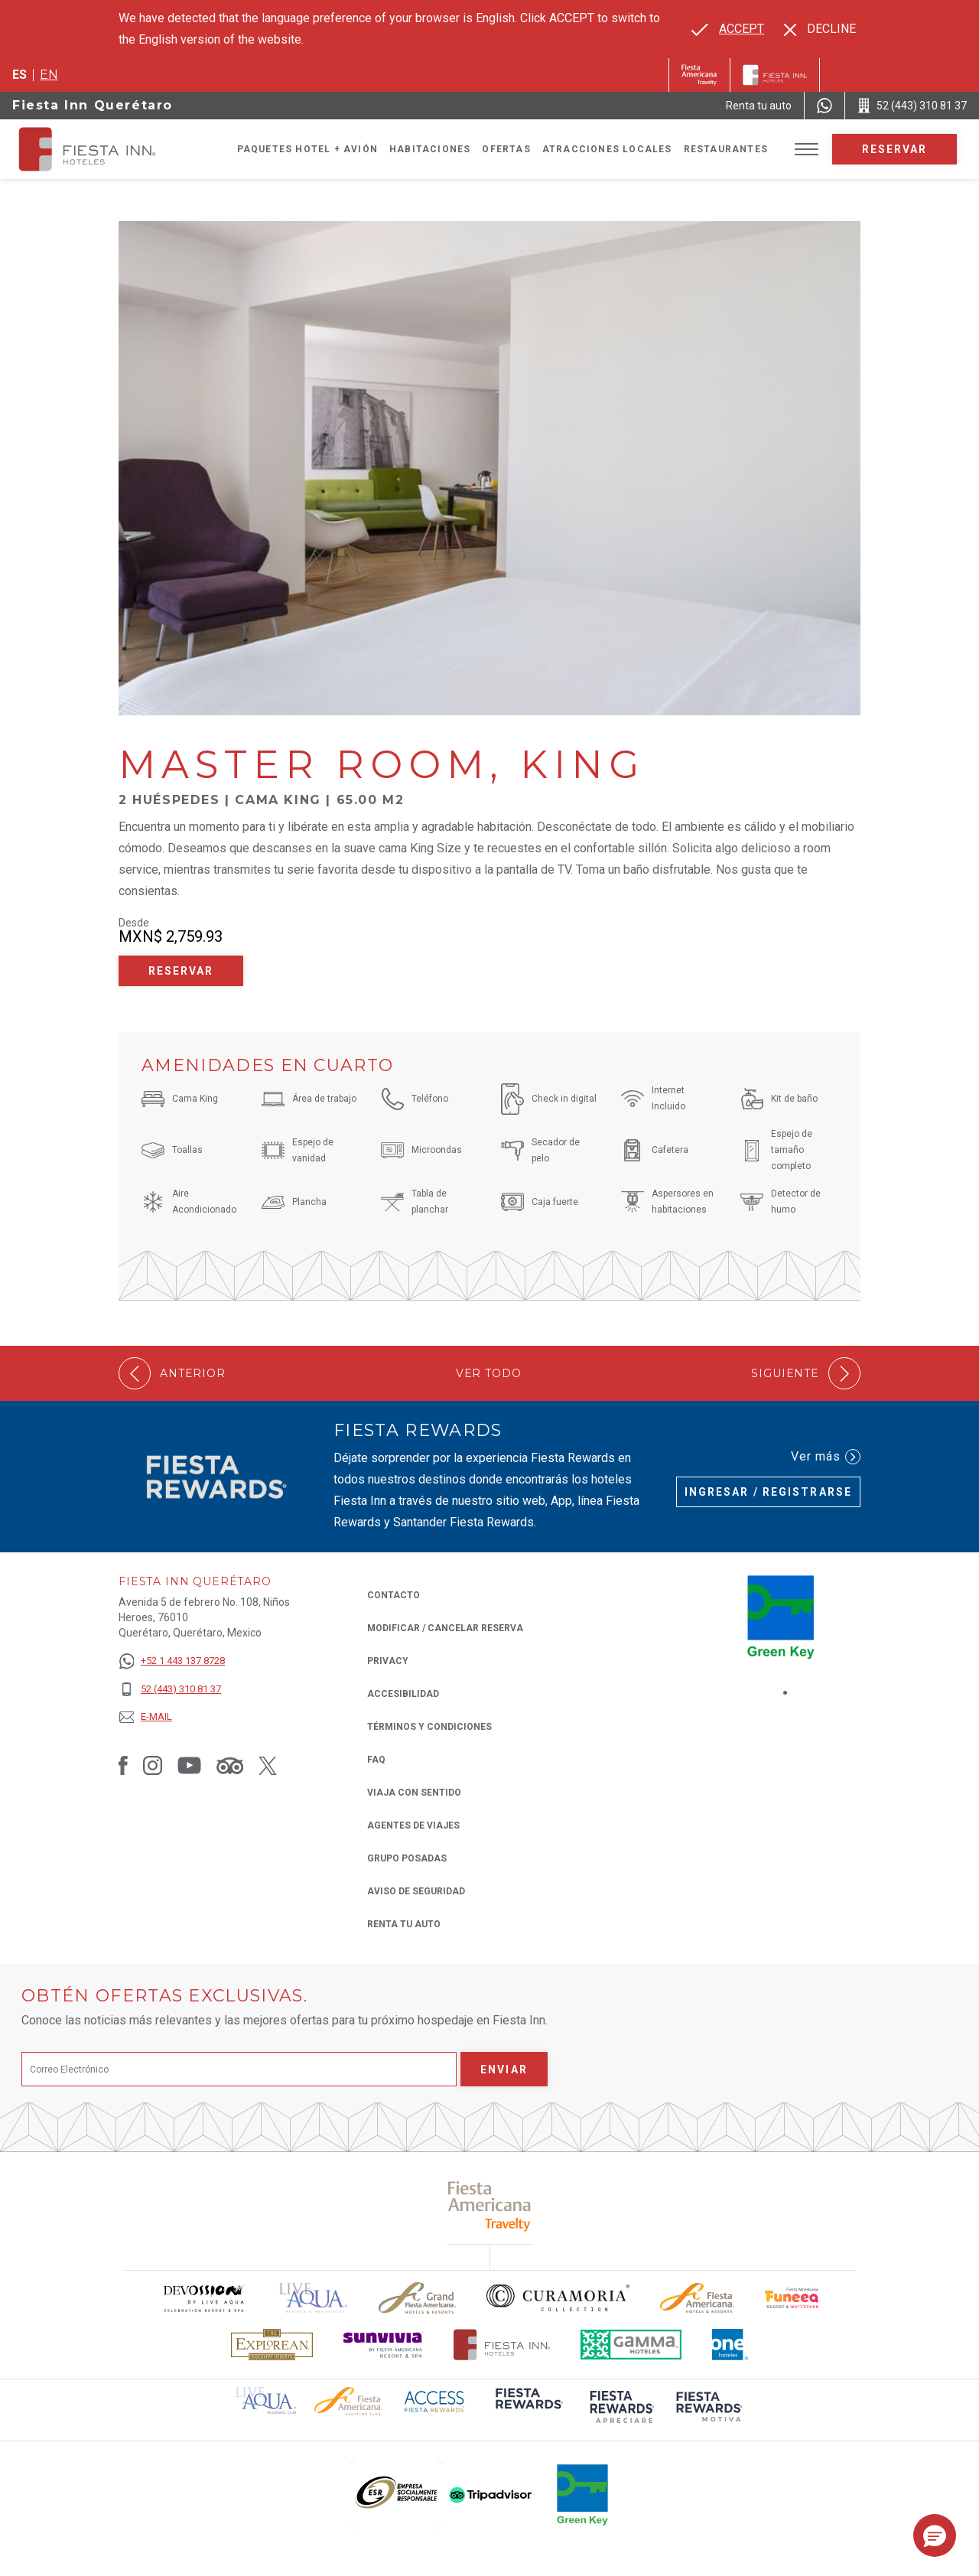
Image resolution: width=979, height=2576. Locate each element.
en (49, 74)
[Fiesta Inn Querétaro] (101, 149)
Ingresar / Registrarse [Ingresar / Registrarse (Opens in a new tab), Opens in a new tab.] (768, 1492)
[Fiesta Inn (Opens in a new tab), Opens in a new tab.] (699, 75)
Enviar (504, 2069)
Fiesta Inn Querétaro (92, 105)
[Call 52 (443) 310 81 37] (912, 105)
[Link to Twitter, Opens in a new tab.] (268, 1765)
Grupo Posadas (407, 1858)
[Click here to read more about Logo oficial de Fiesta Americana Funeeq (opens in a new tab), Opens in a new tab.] (793, 2298)
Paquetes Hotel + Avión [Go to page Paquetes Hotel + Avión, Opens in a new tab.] (307, 149)
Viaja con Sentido (414, 1792)
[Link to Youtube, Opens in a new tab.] (189, 1765)
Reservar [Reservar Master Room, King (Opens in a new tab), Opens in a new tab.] (181, 971)
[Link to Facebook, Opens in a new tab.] (123, 1765)
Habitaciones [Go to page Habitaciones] (429, 149)
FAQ (376, 1759)
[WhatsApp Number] (824, 105)
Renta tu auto (404, 1923)
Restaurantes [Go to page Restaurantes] (726, 149)
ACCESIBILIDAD (403, 1694)
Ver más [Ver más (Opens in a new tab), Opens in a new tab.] (825, 1456)
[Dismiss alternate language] (819, 29)
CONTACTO (393, 1595)
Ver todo (489, 1373)
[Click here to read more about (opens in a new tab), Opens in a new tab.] (489, 2206)
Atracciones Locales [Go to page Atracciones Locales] (607, 149)
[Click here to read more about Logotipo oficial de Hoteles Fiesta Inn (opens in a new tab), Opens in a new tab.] (502, 2344)
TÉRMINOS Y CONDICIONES (429, 1726)
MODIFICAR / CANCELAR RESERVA (445, 1628)
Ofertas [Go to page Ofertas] (506, 149)
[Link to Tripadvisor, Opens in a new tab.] (229, 1765)
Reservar (895, 149)
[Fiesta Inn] (774, 75)
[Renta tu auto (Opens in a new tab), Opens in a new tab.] (759, 105)
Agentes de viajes (413, 1825)
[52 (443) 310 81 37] (172, 1689)
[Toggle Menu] (806, 149)
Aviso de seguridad (416, 1891)
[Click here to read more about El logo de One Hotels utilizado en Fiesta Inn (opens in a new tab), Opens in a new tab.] (730, 2344)
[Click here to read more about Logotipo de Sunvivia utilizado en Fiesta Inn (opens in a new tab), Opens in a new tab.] (383, 2344)
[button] (934, 2535)
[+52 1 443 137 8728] (172, 1661)
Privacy (387, 1659)
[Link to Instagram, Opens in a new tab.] (152, 1765)
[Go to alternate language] (727, 29)
